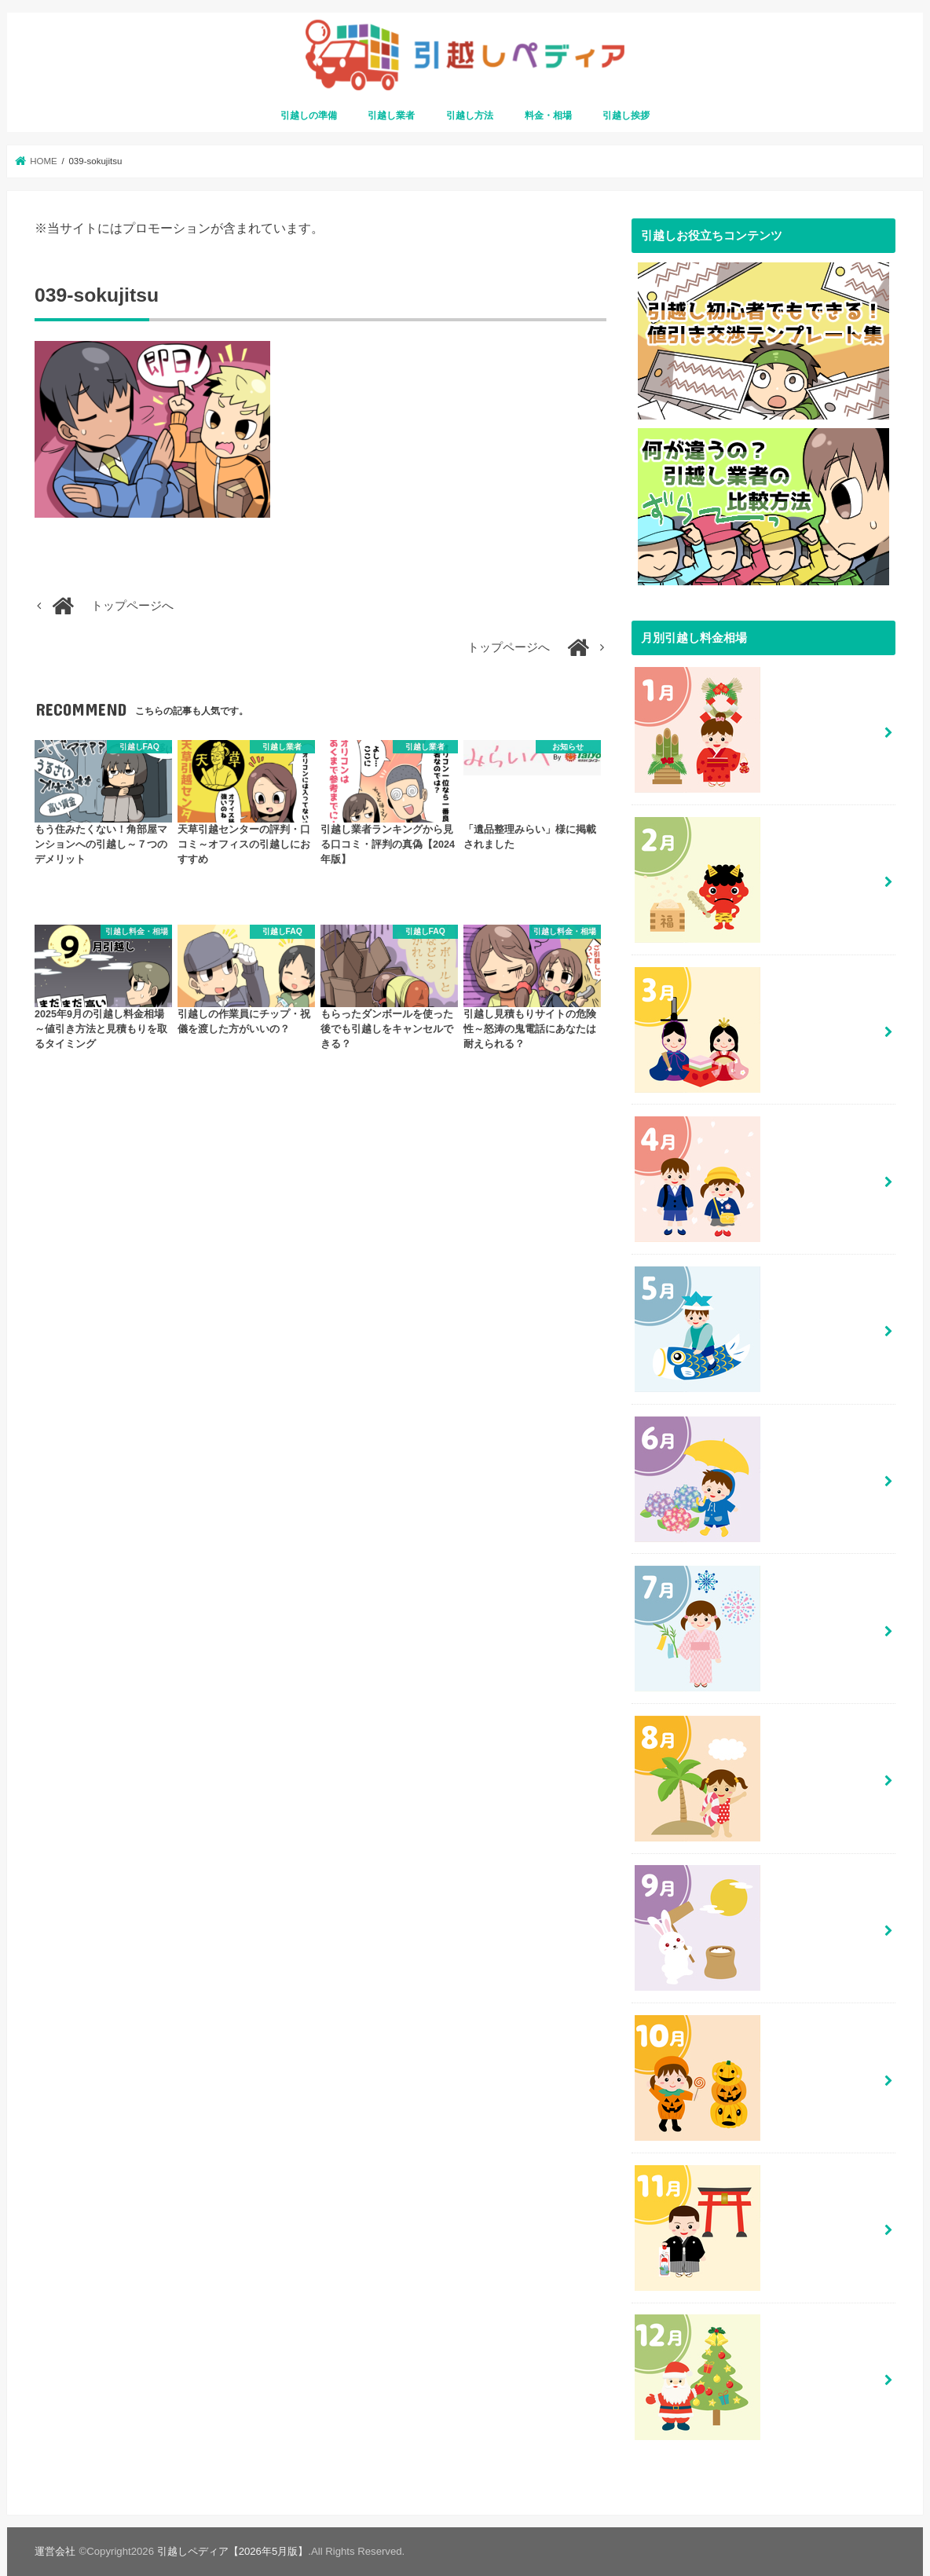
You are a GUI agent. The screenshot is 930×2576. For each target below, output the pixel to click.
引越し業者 (391, 115)
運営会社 (55, 2551)
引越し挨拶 (626, 115)
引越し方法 (469, 115)
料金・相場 (548, 115)
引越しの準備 (308, 115)
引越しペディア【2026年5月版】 (233, 2551)
